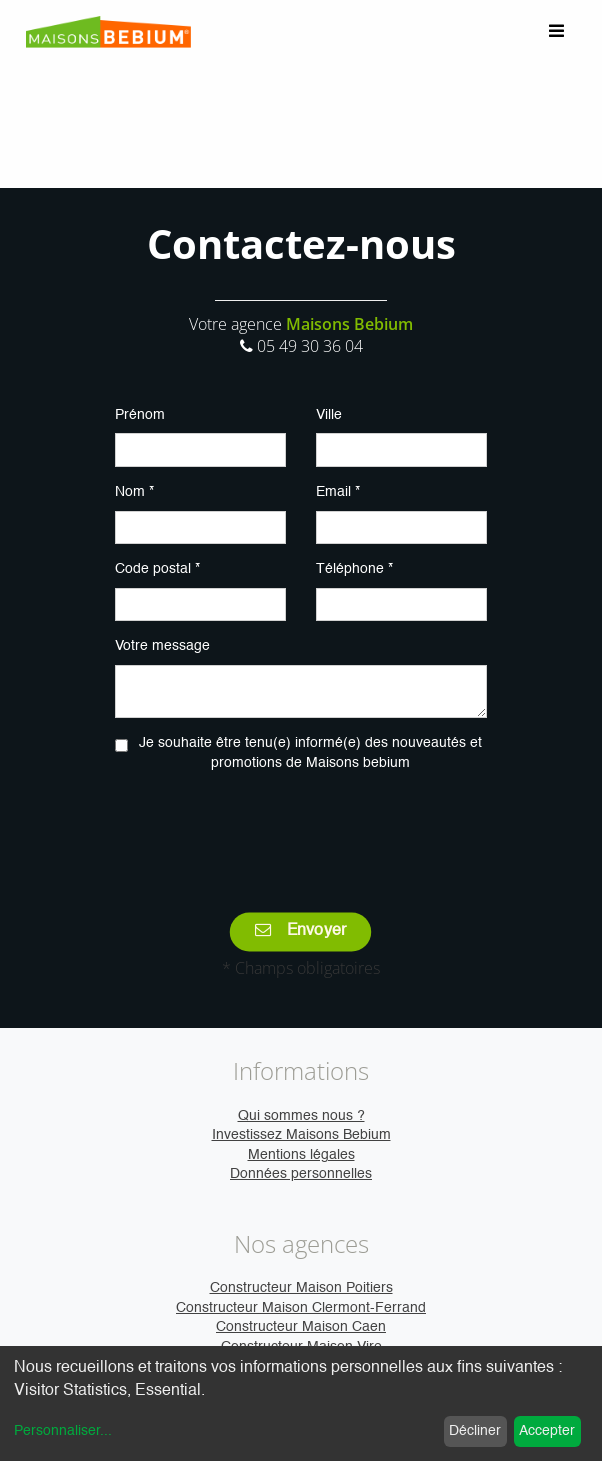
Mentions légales (301, 1155)
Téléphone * (354, 569)
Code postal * (157, 569)
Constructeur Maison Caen (301, 1327)
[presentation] (301, 828)
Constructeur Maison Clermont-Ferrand (301, 1308)
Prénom (140, 415)
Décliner (475, 1431)
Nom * (134, 492)
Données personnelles (301, 1174)
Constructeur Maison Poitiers (301, 1288)
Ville (329, 415)
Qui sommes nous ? (301, 1116)
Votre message (162, 646)
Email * (338, 492)
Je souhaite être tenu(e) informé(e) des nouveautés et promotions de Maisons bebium (310, 753)
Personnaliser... (63, 1431)
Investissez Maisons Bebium (301, 1135)
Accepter (547, 1431)
